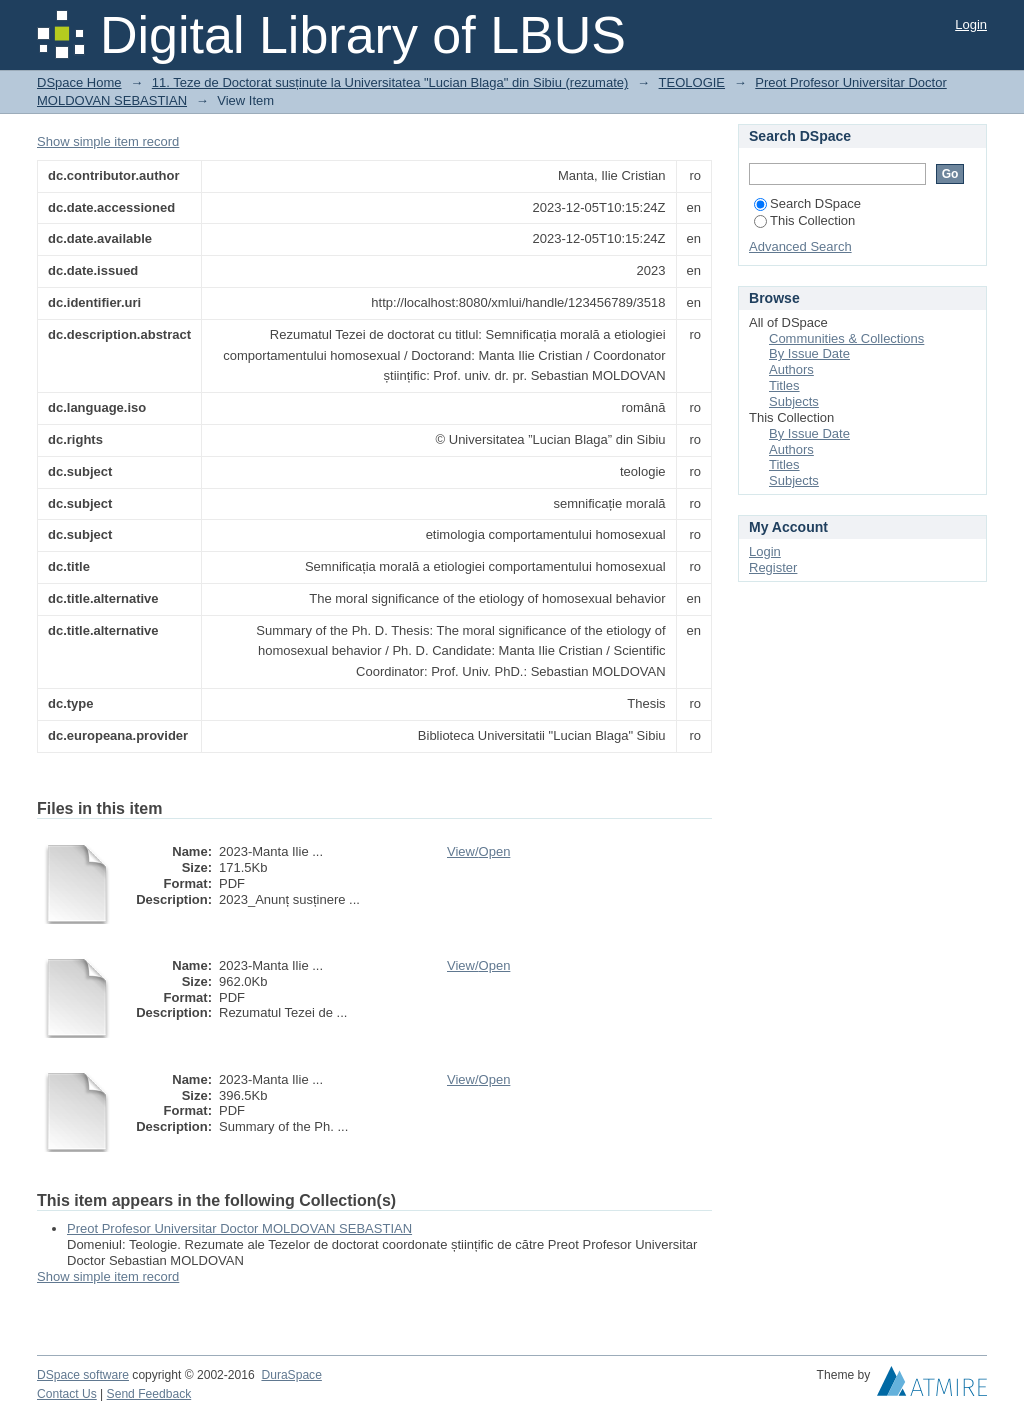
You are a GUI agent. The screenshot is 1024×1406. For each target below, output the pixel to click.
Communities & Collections (846, 338)
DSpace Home (79, 82)
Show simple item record (108, 141)
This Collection (804, 220)
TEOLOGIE (692, 82)
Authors (791, 369)
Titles (784, 385)
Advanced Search (800, 246)
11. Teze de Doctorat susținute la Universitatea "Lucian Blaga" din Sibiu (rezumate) (390, 82)
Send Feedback (149, 1394)
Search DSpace (807, 203)
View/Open (478, 851)
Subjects (794, 401)
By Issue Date (809, 353)
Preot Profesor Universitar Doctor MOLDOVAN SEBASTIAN (239, 1228)
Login (971, 24)
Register (773, 567)
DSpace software (83, 1375)
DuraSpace (291, 1375)
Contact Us (67, 1394)
